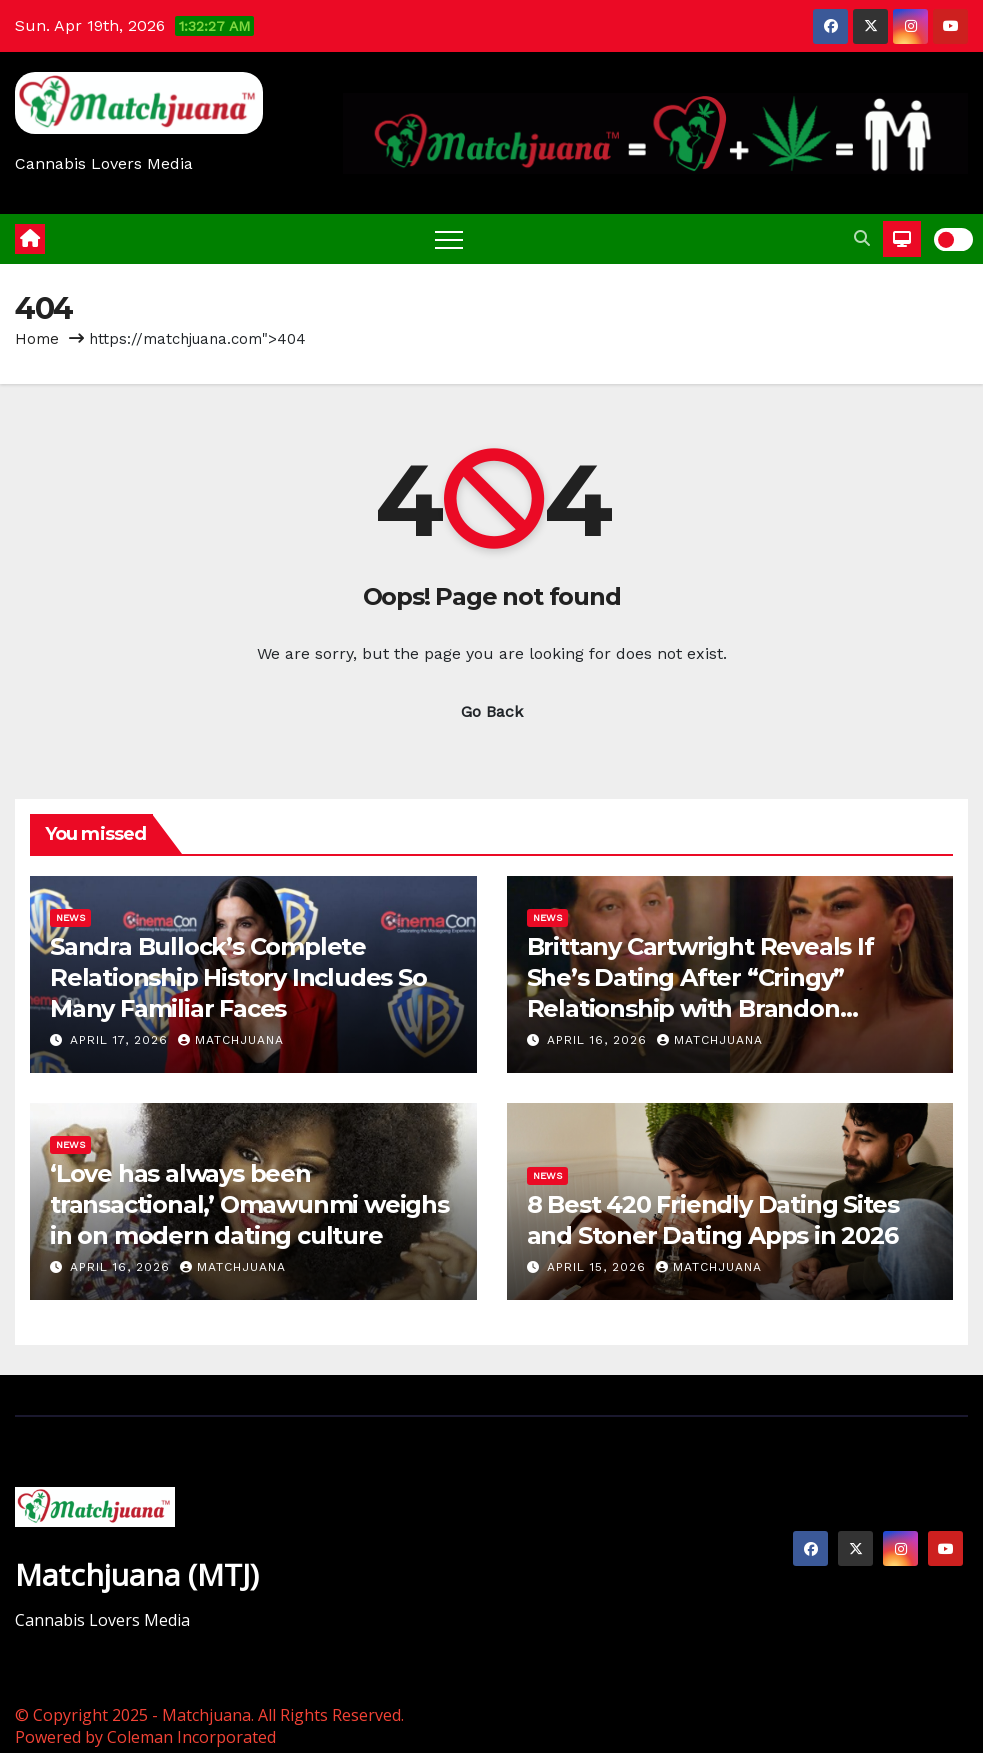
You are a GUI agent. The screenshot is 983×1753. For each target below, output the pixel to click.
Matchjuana (231, 1040)
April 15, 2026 (599, 1267)
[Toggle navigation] (449, 239)
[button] (862, 238)
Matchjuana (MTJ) (137, 1574)
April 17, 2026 (121, 1040)
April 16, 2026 (599, 1040)
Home (37, 339)
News (70, 917)
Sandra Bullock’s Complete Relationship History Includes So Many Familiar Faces (238, 977)
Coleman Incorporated (191, 1737)
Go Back (492, 711)
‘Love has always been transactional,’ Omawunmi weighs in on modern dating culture (249, 1204)
